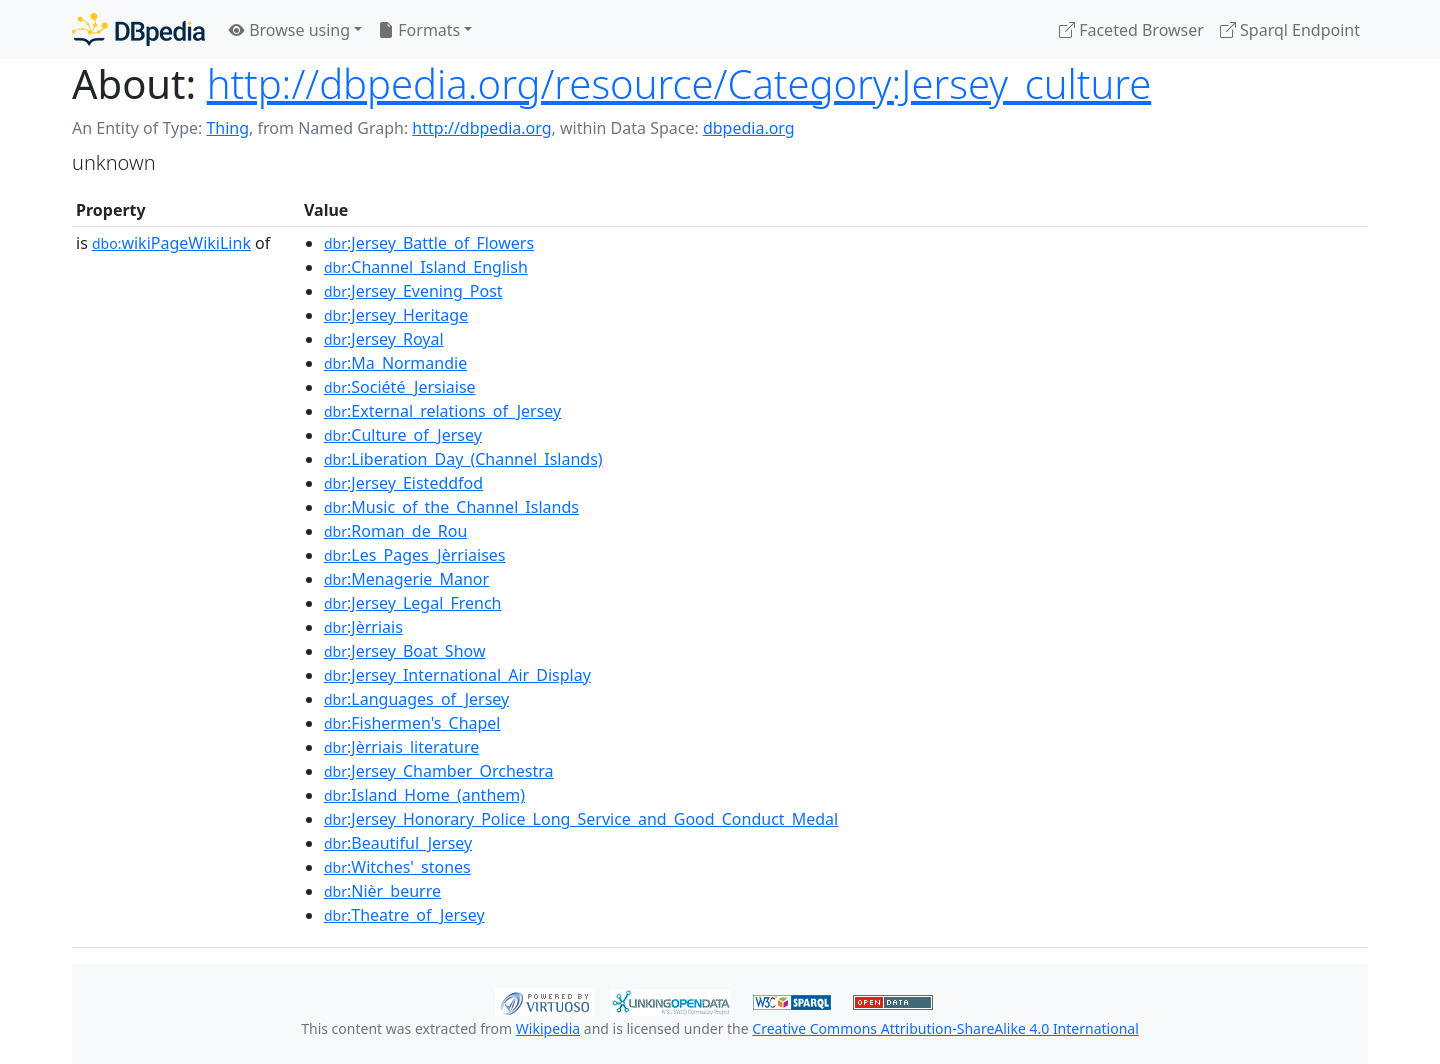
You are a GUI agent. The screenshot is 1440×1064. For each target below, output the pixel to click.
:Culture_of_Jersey (403, 435)
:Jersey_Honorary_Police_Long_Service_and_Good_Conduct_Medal (581, 819)
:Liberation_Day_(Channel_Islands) (463, 459)
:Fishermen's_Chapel (412, 723)
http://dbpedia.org (481, 128)
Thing (227, 128)
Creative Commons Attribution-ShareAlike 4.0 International (945, 1028)
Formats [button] (419, 30)
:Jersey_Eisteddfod (403, 483)
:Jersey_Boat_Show (404, 651)
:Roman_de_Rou (395, 531)
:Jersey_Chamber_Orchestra (439, 771)
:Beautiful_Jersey (398, 843)
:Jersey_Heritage (396, 315)
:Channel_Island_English (426, 267)
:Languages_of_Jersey (416, 699)
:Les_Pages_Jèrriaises (414, 555)
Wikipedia (548, 1028)
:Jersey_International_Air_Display (457, 675)
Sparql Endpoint (1290, 30)
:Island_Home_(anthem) (424, 795)
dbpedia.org (749, 128)
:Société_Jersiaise (400, 387)
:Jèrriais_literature (401, 747)
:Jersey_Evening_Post (413, 291)
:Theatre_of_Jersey (404, 915)
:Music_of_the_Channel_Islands (451, 507)
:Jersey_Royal (384, 339)
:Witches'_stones (397, 867)
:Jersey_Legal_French (412, 603)
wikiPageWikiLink (171, 243)
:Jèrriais (363, 627)
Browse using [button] (289, 30)
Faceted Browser (1131, 30)
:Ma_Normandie (395, 363)
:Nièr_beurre (382, 891)
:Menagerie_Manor (406, 579)
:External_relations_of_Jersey (442, 411)
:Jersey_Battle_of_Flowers (429, 243)
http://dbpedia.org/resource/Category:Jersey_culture (679, 83)
